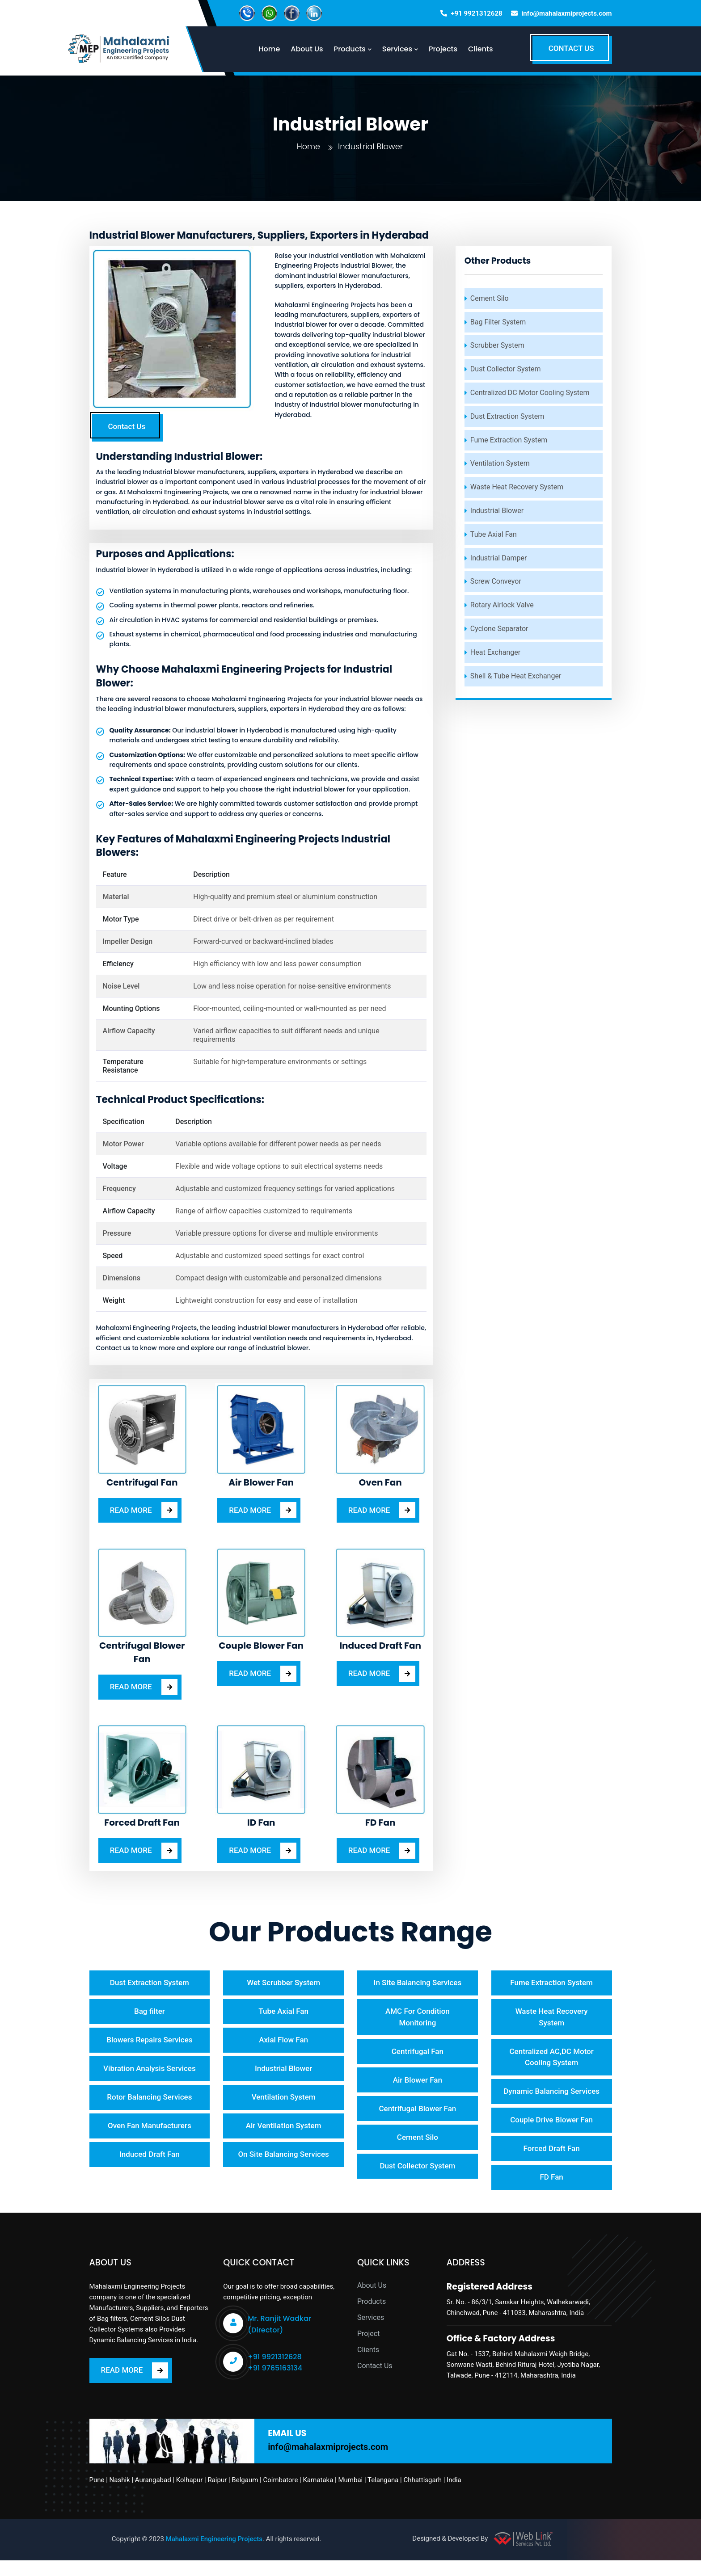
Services (370, 2333)
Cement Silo (489, 298)
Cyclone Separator (499, 628)
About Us (371, 2301)
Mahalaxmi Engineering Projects (214, 2555)
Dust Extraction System (507, 416)
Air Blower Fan (417, 2082)
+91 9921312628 (477, 13)
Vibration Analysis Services (149, 2070)
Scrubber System (497, 345)
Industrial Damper (498, 558)
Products (371, 2317)
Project (368, 2349)
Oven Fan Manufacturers (149, 2129)
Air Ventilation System (283, 2129)
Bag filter (149, 2012)
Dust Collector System (505, 369)
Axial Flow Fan (283, 2041)
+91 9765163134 (275, 2384)
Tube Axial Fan (493, 534)
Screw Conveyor (495, 581)
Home (308, 146)
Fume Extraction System (509, 440)
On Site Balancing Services (283, 2158)
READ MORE (143, 1510)
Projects (449, 49)
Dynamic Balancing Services (551, 2099)
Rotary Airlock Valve (502, 605)
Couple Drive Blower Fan (551, 2134)
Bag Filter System (498, 322)
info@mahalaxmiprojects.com (566, 13)
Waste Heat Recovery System (516, 487)
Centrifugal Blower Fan (417, 2111)
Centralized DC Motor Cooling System (530, 392)
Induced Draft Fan (149, 2158)
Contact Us (127, 426)
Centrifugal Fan (417, 2052)
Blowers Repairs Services (149, 2041)
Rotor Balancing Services (149, 2100)
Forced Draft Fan (552, 2163)
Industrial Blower (497, 510)
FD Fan (551, 2192)
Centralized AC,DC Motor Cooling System (551, 2058)
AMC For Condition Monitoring (417, 2018)
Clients (486, 49)
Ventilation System (500, 463)
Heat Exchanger (495, 652)
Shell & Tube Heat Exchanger (516, 676)
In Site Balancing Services (418, 1982)
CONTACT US (571, 48)
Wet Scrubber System (283, 1982)
